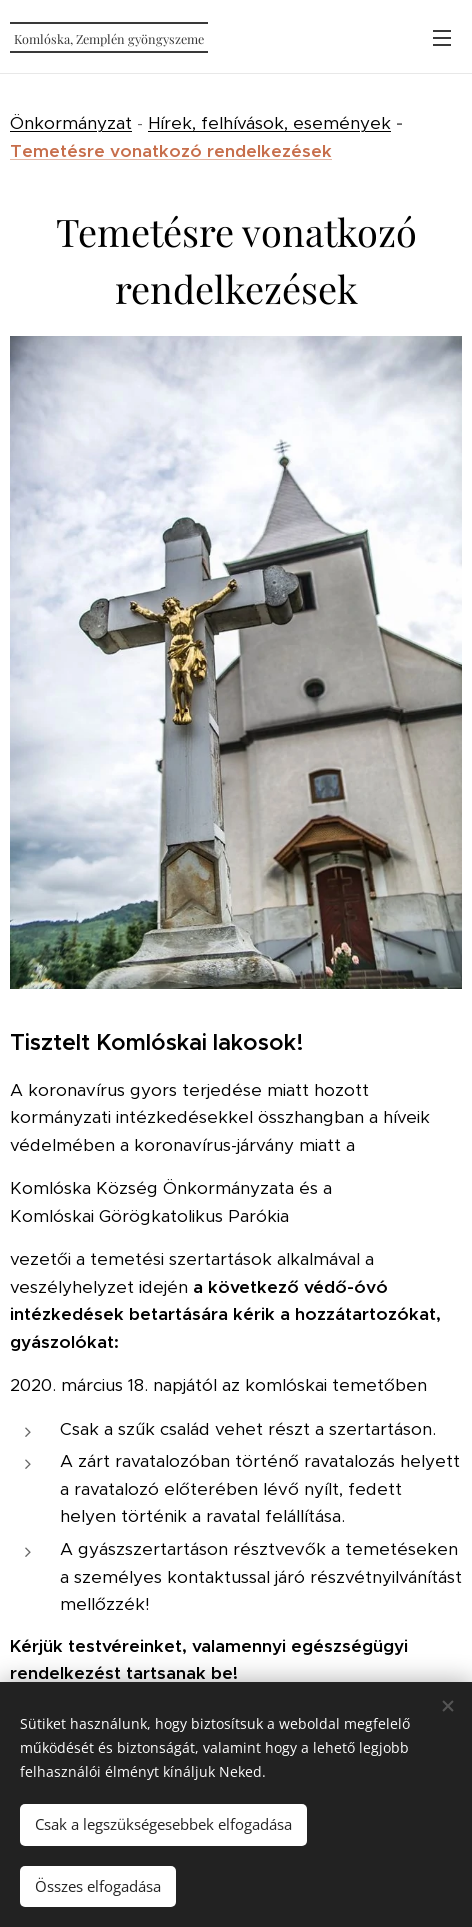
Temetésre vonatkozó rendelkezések (171, 151)
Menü (442, 38)
